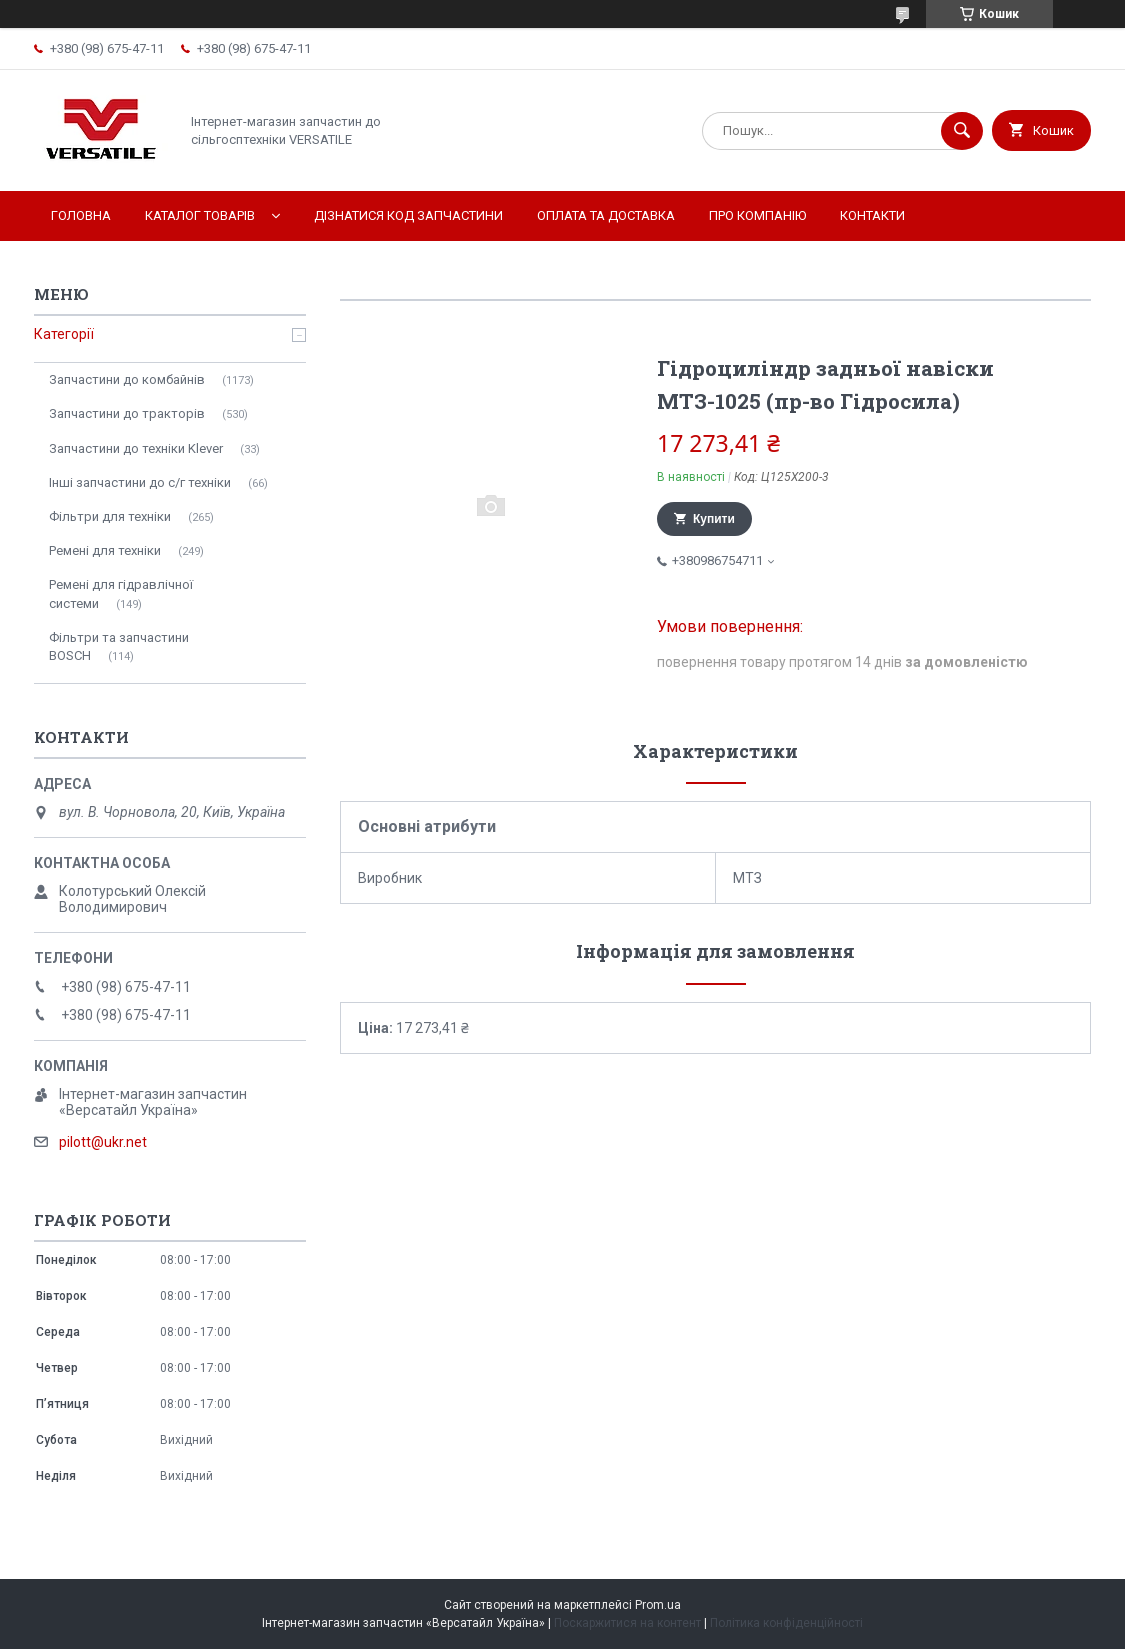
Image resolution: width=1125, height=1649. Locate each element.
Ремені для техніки (105, 550)
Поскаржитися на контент (627, 1623)
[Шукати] (962, 131)
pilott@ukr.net (103, 1142)
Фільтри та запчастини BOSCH (119, 646)
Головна (81, 215)
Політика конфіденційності (786, 1623)
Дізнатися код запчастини (408, 215)
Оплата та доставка (606, 215)
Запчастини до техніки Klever (136, 448)
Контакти (872, 215)
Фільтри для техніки (110, 516)
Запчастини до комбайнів (127, 379)
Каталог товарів (200, 215)
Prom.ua (658, 1605)
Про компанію (757, 215)
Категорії (64, 334)
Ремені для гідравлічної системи (121, 593)
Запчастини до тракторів (127, 413)
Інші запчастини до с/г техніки (140, 482)
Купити (714, 519)
